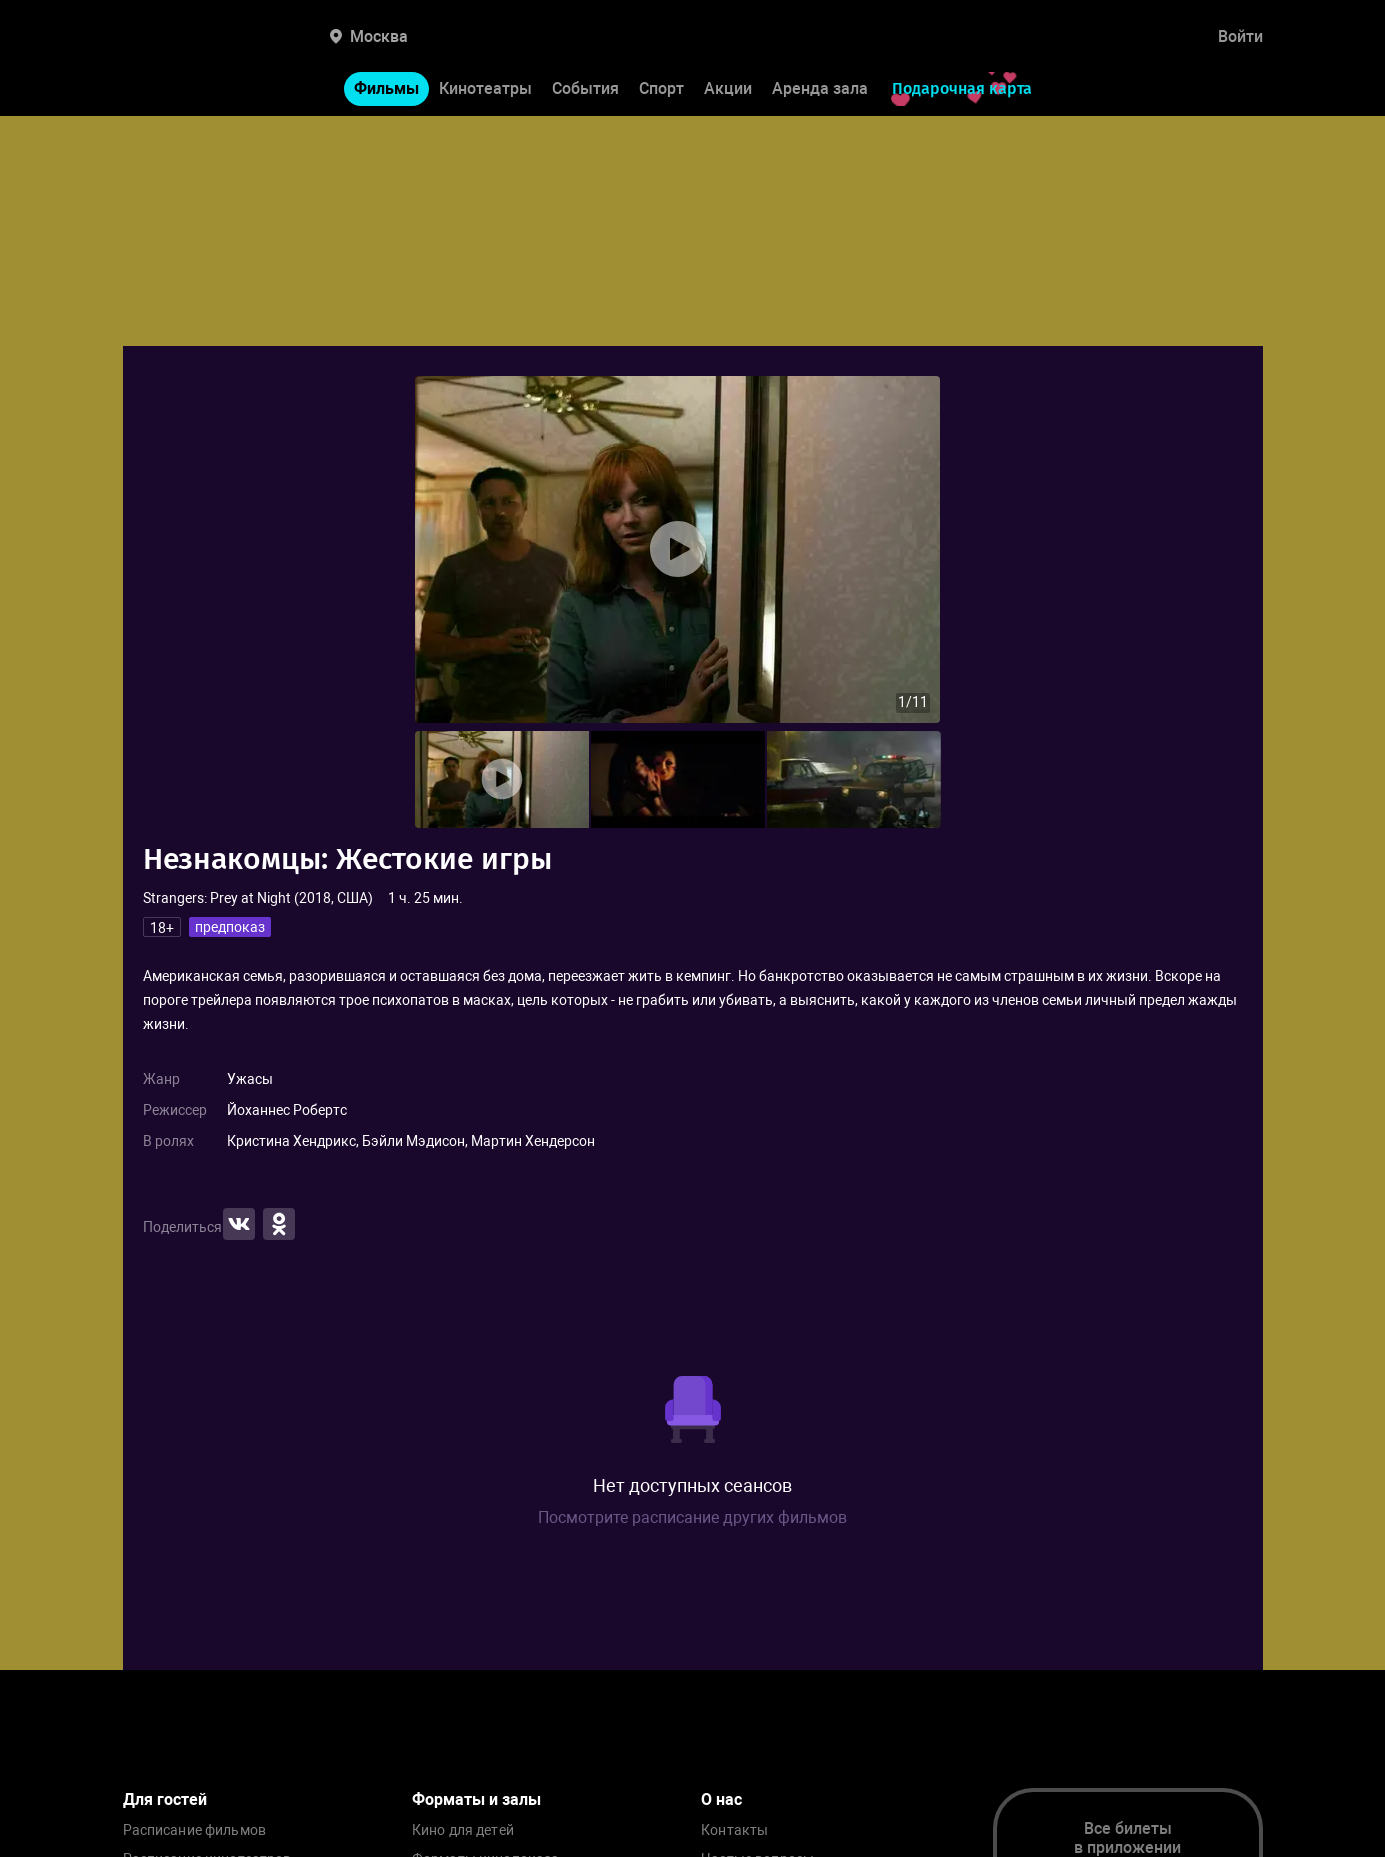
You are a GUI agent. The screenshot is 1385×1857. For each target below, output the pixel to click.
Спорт (661, 88)
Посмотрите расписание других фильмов (692, 1517)
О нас (721, 1799)
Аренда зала (820, 88)
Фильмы (386, 88)
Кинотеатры (485, 88)
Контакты (734, 1830)
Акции (728, 88)
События (585, 88)
